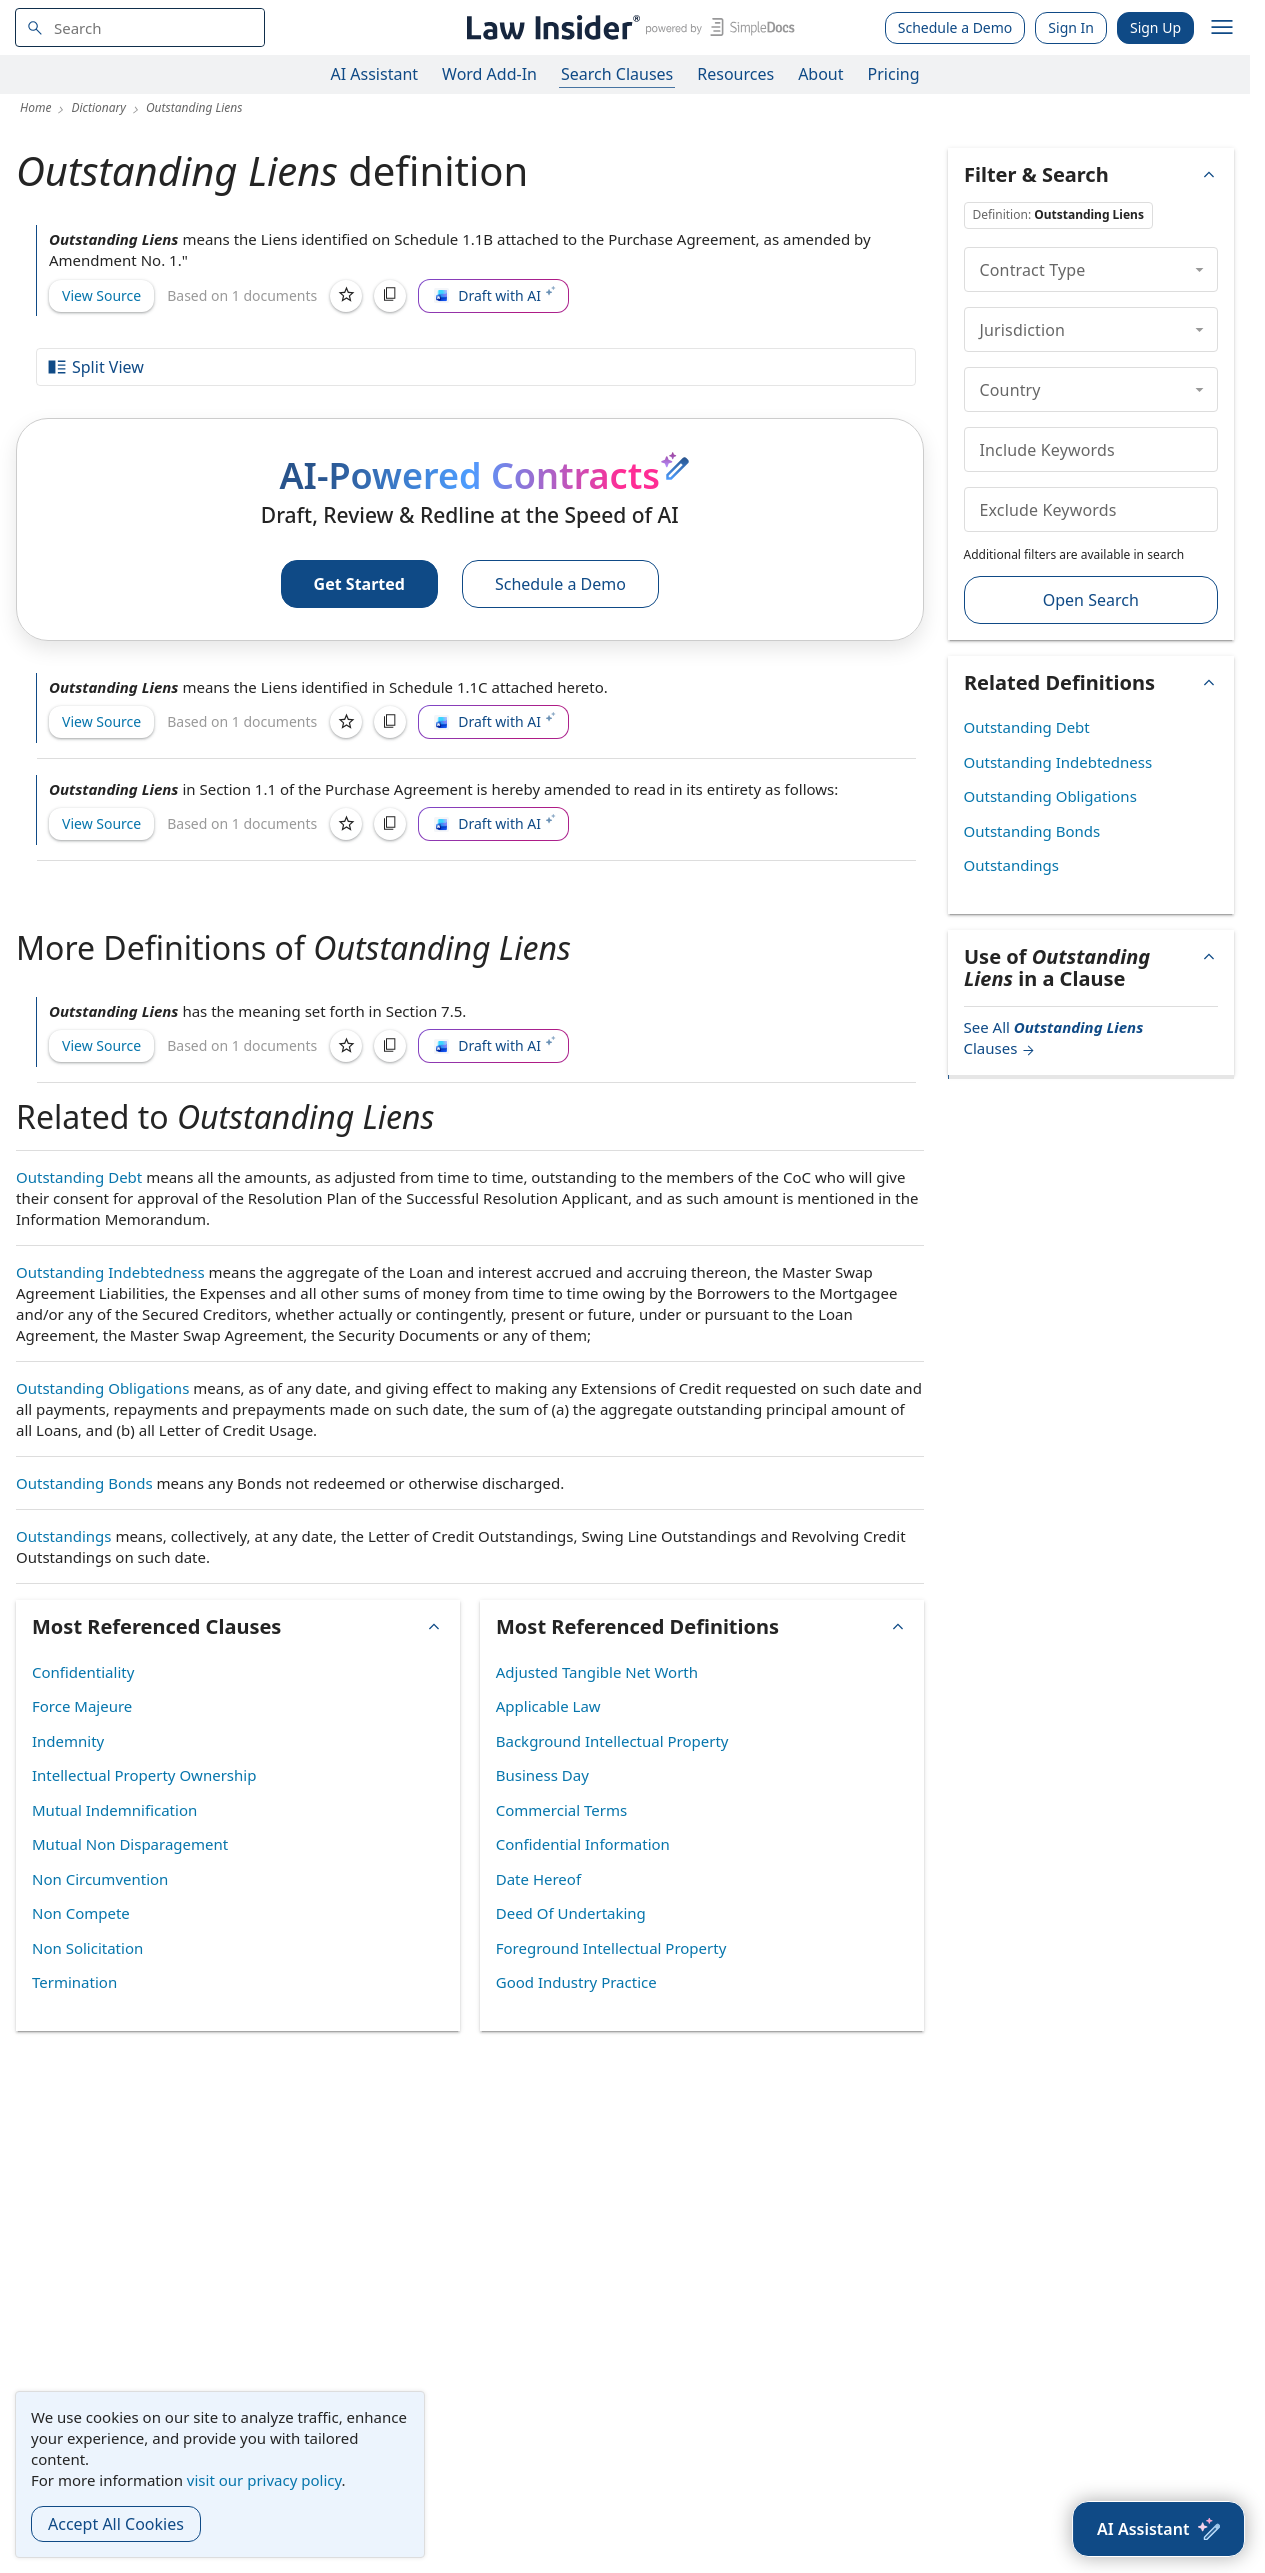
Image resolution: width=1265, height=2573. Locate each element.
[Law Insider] (627, 27)
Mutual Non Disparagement (130, 1844)
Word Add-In (489, 74)
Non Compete (81, 1913)
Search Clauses (617, 74)
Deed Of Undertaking (571, 1913)
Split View (95, 367)
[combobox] (140, 27)
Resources (735, 74)
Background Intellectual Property (612, 1741)
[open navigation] (1222, 28)
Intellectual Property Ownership (144, 1775)
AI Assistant (375, 74)
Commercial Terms (561, 1810)
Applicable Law (548, 1706)
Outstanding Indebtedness (110, 1272)
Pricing (894, 74)
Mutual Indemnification (114, 1810)
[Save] (346, 296)
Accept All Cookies (116, 2524)
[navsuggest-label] (140, 27)
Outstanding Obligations (102, 1388)
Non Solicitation (87, 1948)
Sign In (1071, 27)
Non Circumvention (100, 1879)
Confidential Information (583, 1844)
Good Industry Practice (576, 1982)
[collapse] (1199, 269)
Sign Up (1155, 27)
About (820, 74)
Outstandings (63, 1536)
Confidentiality (83, 1672)
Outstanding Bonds (84, 1483)
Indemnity (68, 1741)
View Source (101, 295)
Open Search (1091, 600)
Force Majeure (82, 1706)
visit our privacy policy (264, 2480)
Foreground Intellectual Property (611, 1948)
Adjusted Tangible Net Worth (597, 1672)
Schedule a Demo (955, 27)
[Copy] (390, 296)
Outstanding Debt (79, 1177)
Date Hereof (538, 1879)
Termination (74, 1982)
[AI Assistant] (1158, 2529)
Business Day (542, 1775)
